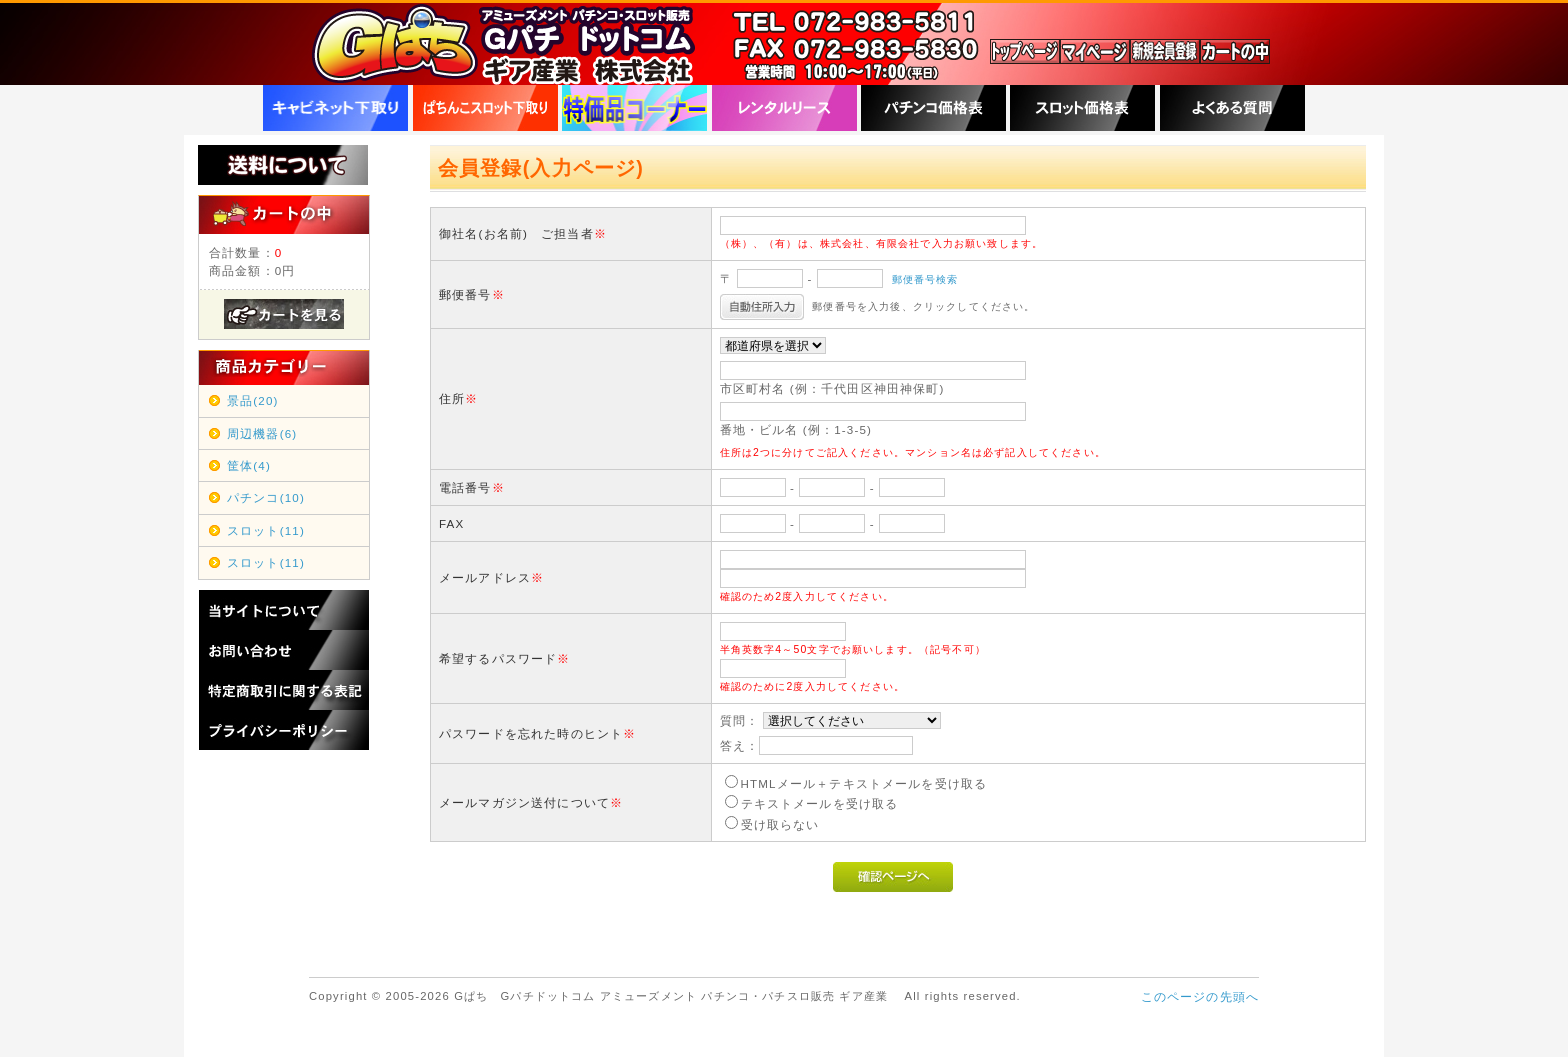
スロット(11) (266, 530)
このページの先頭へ (1200, 996)
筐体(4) (249, 465)
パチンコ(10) (266, 497)
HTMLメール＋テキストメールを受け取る (864, 783)
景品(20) (253, 400)
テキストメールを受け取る (820, 803)
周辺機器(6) (262, 433)
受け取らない (780, 824)
